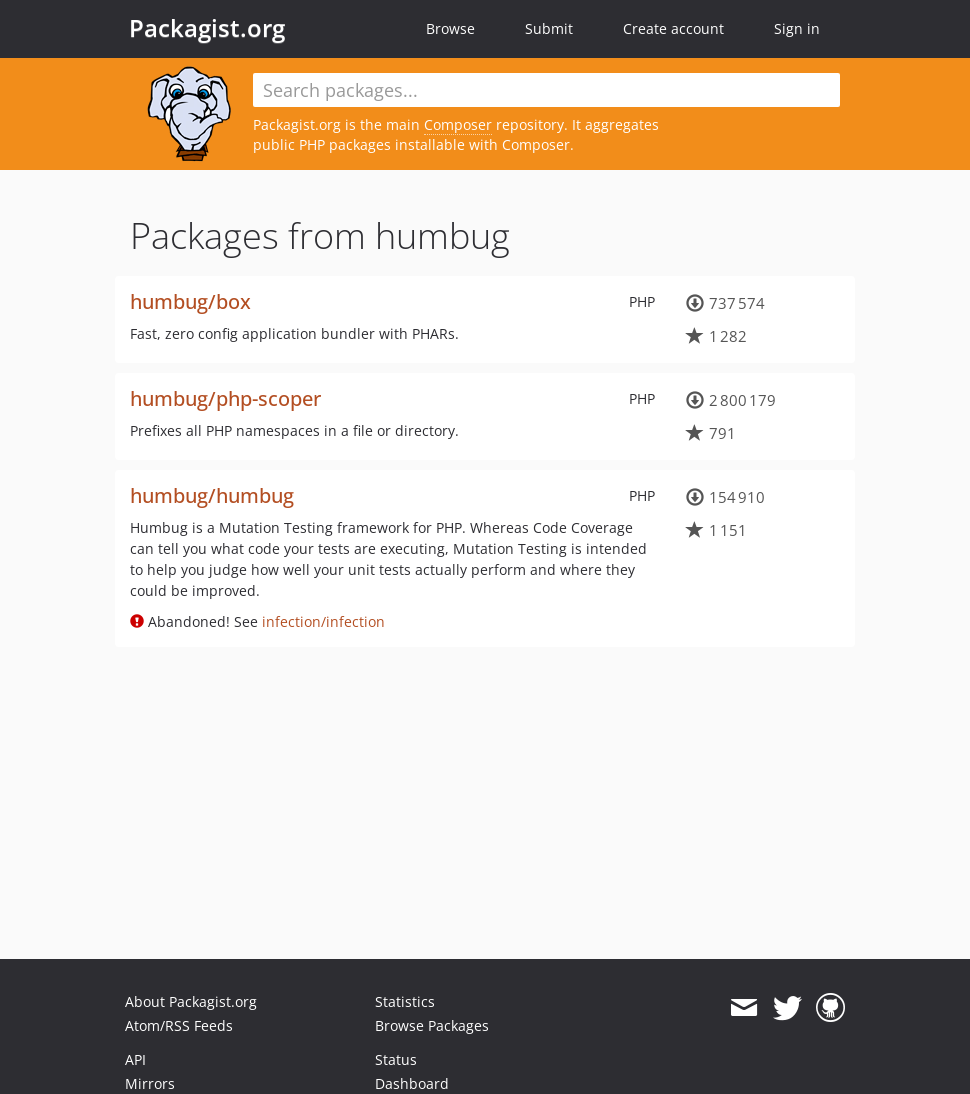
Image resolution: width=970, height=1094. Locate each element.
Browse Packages (432, 1025)
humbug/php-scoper (225, 398)
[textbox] (546, 90)
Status (396, 1059)
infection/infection (323, 621)
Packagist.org (207, 28)
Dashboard (412, 1083)
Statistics (405, 1001)
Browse (450, 28)
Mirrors (150, 1083)
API (135, 1059)
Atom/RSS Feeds (179, 1025)
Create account (673, 28)
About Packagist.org (191, 1001)
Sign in (797, 28)
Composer (458, 124)
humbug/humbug (212, 495)
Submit (549, 28)
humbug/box (190, 301)
